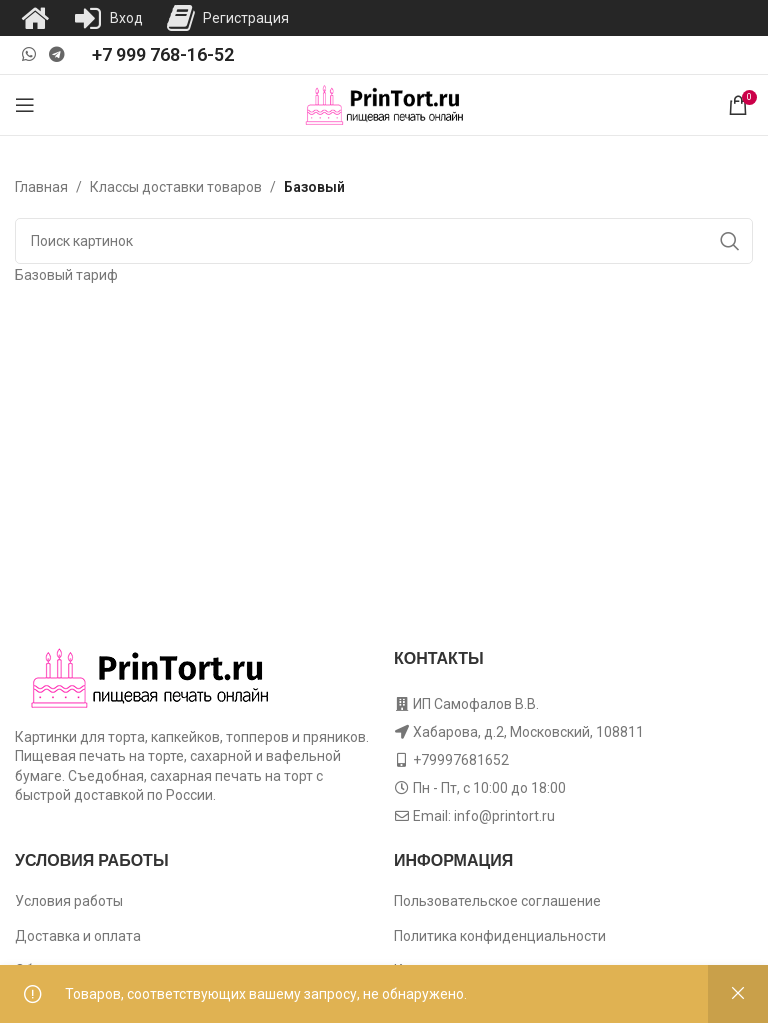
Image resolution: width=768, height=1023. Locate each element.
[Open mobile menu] (25, 105)
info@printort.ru (504, 816)
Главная (41, 187)
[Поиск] (384, 241)
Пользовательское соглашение (497, 901)
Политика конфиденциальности (500, 936)
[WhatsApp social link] (28, 54)
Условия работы (69, 901)
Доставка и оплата (78, 936)
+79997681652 (461, 760)
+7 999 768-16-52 (163, 54)
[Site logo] (384, 104)
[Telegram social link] (56, 54)
